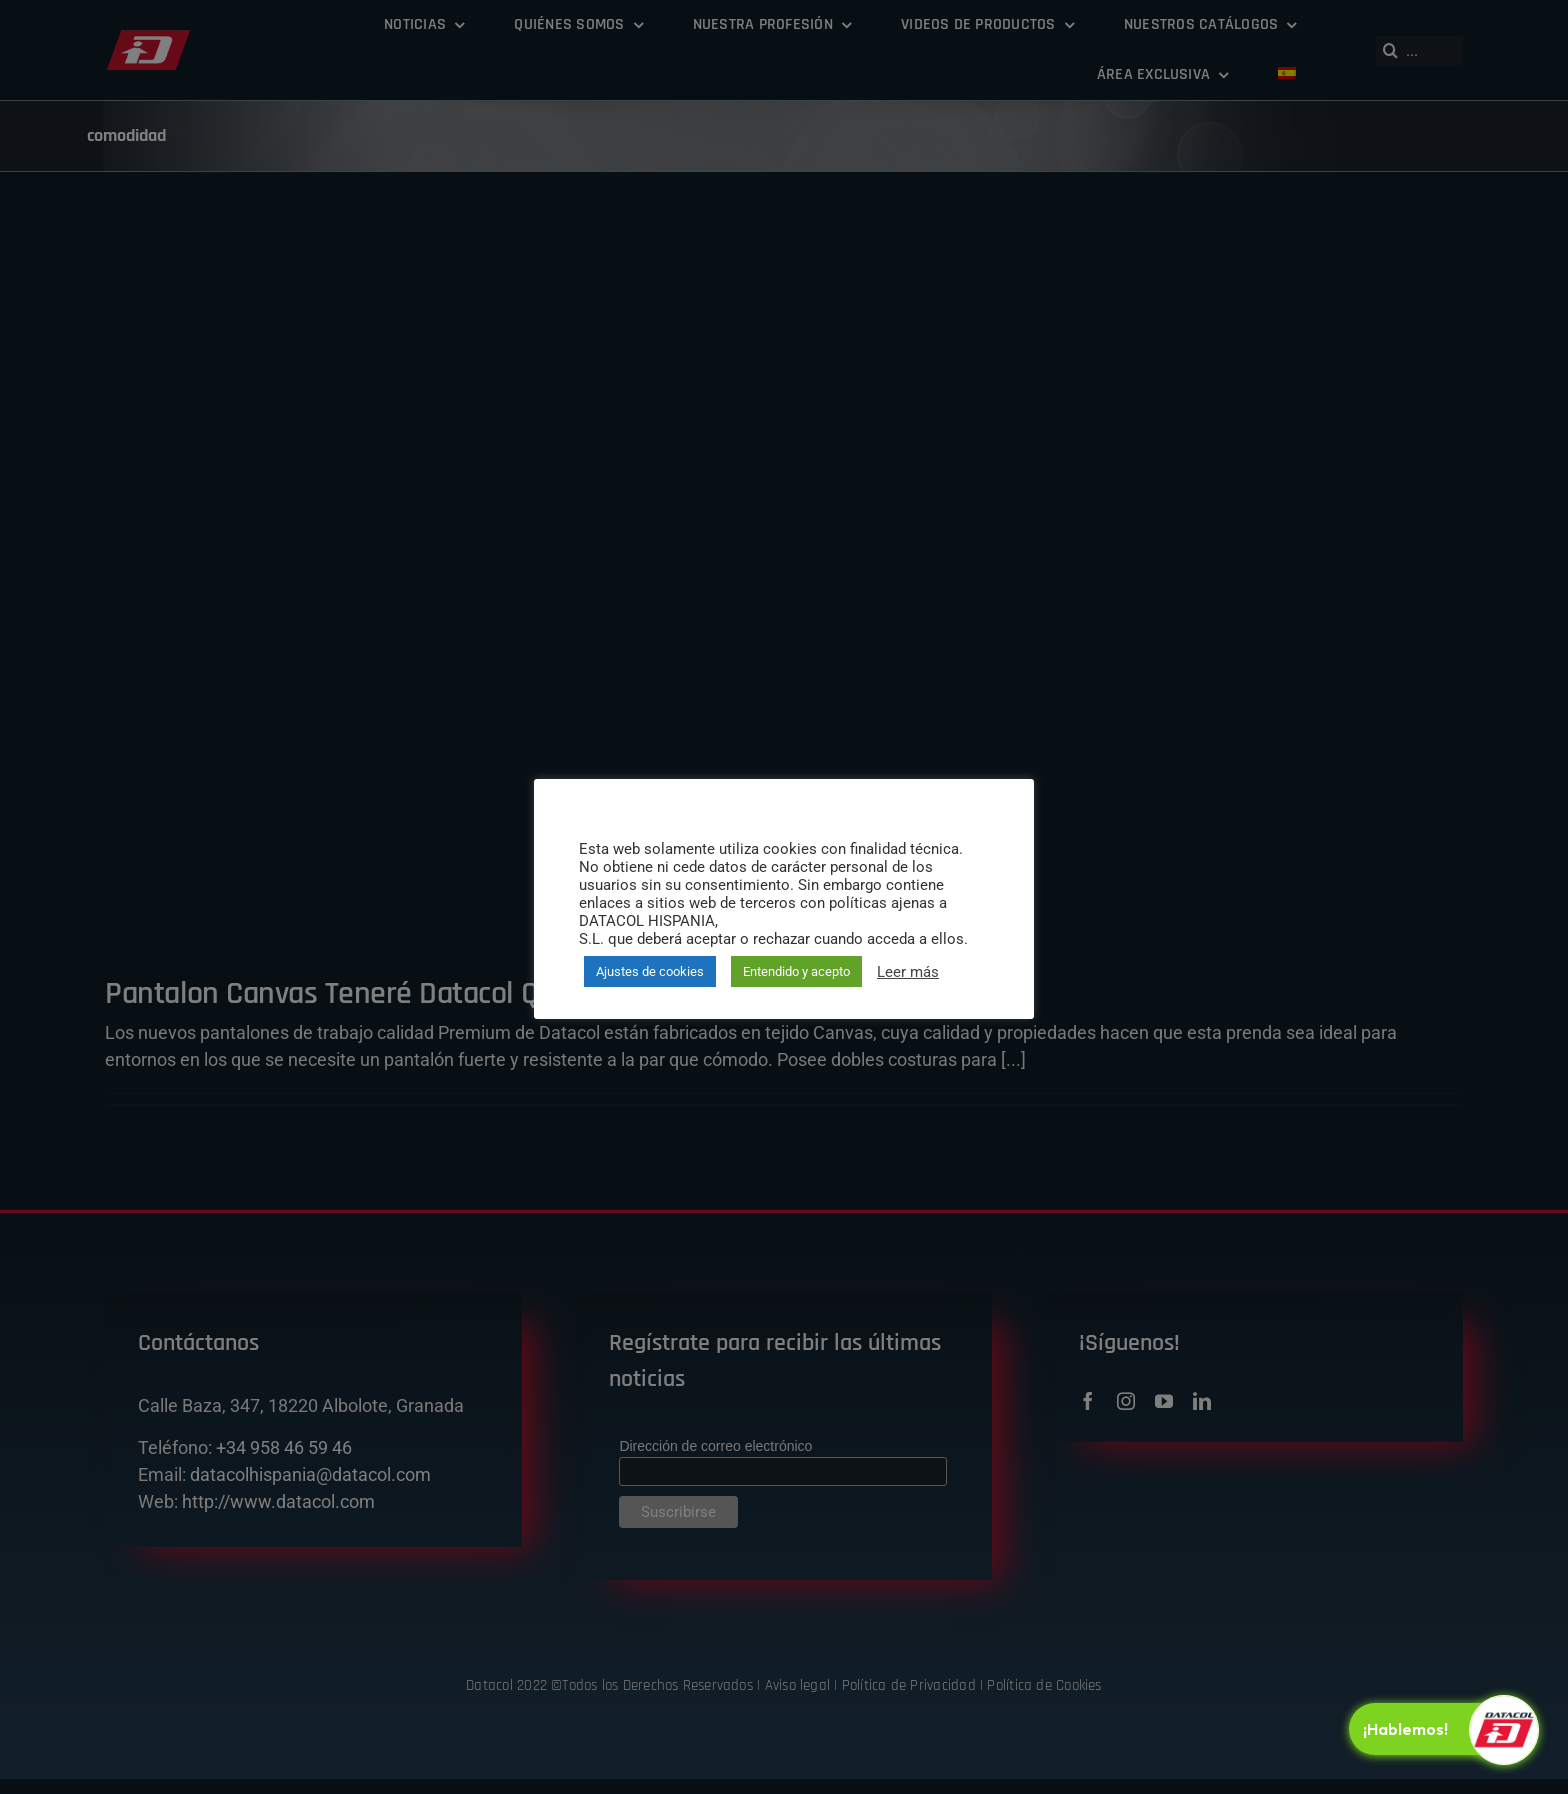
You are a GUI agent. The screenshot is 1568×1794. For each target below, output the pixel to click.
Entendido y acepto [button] (796, 971)
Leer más (908, 972)
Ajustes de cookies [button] (650, 971)
